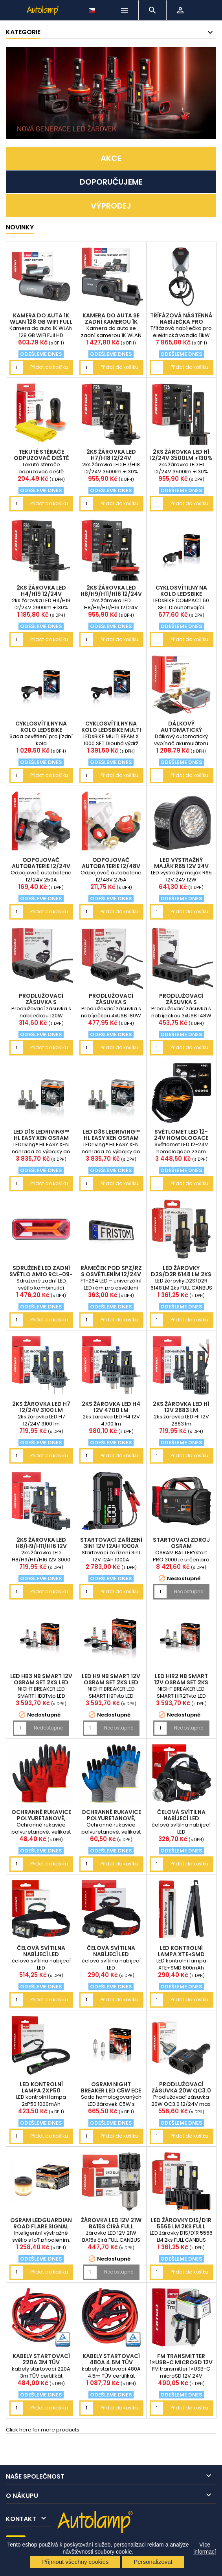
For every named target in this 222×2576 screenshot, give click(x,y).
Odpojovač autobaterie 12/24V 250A (41, 866)
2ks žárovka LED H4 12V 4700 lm (111, 1407)
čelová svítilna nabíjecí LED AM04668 (41, 1954)
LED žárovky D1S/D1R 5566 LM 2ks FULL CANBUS (181, 2226)
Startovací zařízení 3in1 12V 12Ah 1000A (111, 1543)
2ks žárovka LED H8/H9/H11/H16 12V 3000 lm (41, 1546)
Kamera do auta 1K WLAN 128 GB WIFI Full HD (41, 321)
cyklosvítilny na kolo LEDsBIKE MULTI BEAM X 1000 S (111, 730)
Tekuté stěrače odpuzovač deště (41, 455)
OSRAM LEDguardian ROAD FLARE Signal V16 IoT (41, 2226)
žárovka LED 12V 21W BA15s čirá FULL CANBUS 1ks (111, 2226)
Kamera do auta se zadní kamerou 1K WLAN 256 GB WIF (111, 321)
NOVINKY (20, 227)
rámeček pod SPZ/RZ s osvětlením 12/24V (111, 1271)
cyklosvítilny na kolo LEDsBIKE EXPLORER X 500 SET (41, 730)
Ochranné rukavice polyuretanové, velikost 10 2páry (41, 1818)
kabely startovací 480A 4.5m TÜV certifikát (111, 2362)
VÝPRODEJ (111, 205)
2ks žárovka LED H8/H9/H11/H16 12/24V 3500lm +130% (111, 594)
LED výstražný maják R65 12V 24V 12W (181, 866)
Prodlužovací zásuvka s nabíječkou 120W (41, 1002)
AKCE (111, 158)
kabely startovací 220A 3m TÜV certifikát (41, 2362)
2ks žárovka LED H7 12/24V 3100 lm (41, 1407)
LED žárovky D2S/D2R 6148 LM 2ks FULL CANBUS (181, 1274)
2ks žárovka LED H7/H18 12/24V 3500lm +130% (111, 458)
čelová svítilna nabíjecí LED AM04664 (181, 1818)
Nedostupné (188, 1591)
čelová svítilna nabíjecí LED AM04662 (111, 1954)
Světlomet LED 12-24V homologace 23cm (181, 1138)
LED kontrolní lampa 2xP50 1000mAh (41, 2090)
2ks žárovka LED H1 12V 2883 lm (181, 1407)
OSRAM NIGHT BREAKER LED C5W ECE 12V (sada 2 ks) (111, 2090)
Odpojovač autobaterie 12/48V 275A (111, 866)
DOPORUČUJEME (111, 181)
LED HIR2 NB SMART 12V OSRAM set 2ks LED (181, 1682)
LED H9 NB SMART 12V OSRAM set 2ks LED (111, 1679)
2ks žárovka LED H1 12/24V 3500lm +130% (181, 455)
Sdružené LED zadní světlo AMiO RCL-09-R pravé (41, 1274)
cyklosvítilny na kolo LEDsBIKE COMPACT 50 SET (181, 594)
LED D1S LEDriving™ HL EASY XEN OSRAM (41, 1135)
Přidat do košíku (49, 367)
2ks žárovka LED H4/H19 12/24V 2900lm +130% (41, 594)
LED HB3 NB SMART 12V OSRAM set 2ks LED (41, 1679)
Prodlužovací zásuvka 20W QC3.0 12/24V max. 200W (181, 2090)
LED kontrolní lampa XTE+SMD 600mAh (181, 1954)
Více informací (204, 2548)
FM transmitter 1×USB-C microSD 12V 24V (181, 2362)
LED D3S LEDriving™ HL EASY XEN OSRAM (111, 1135)
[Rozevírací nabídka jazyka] (93, 8)
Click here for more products (42, 2429)
